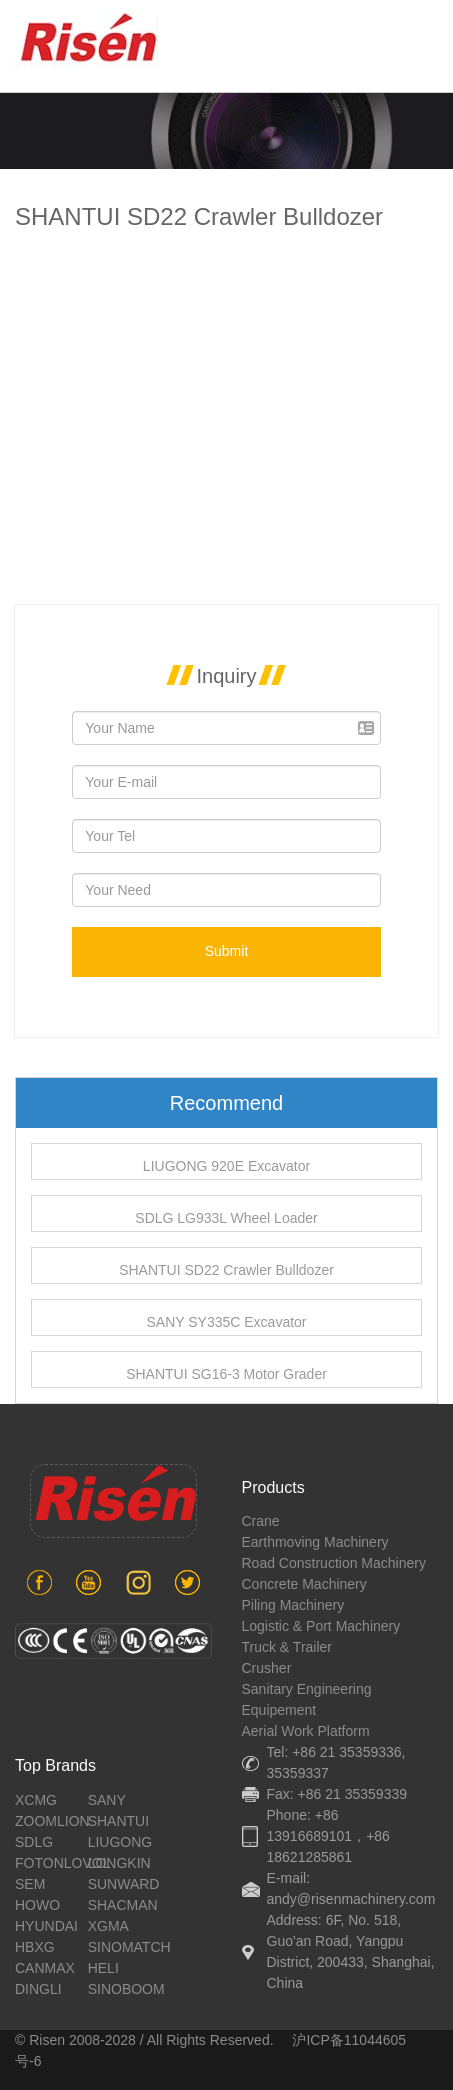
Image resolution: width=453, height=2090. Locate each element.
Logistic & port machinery (321, 1626)
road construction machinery (334, 1563)
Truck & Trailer (287, 1647)
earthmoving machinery (315, 1542)
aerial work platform (306, 1731)
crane (261, 1521)
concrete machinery (304, 1584)
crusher (267, 1668)
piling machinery (293, 1605)
